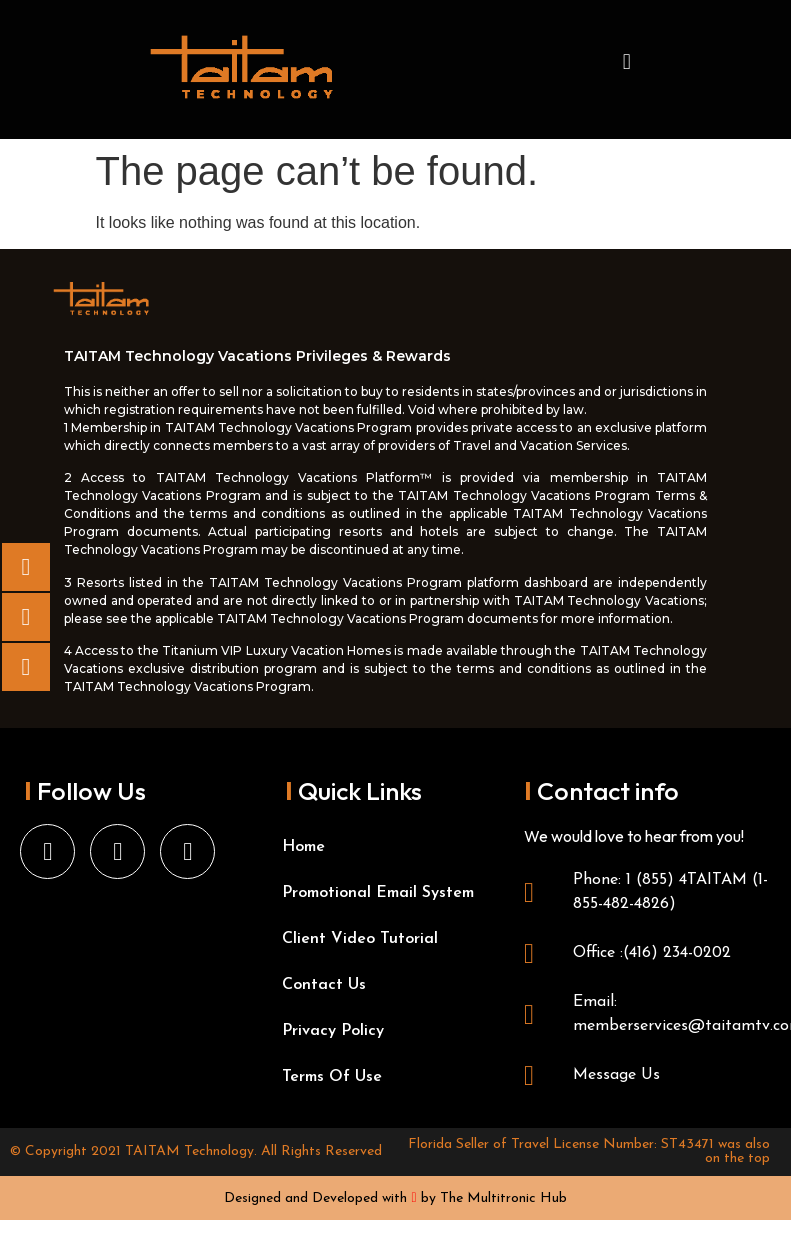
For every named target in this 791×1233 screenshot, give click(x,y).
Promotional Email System (378, 893)
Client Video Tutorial (360, 939)
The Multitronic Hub (503, 1198)
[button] (626, 61)
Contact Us (324, 985)
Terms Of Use (332, 1077)
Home (303, 847)
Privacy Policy (333, 1031)
